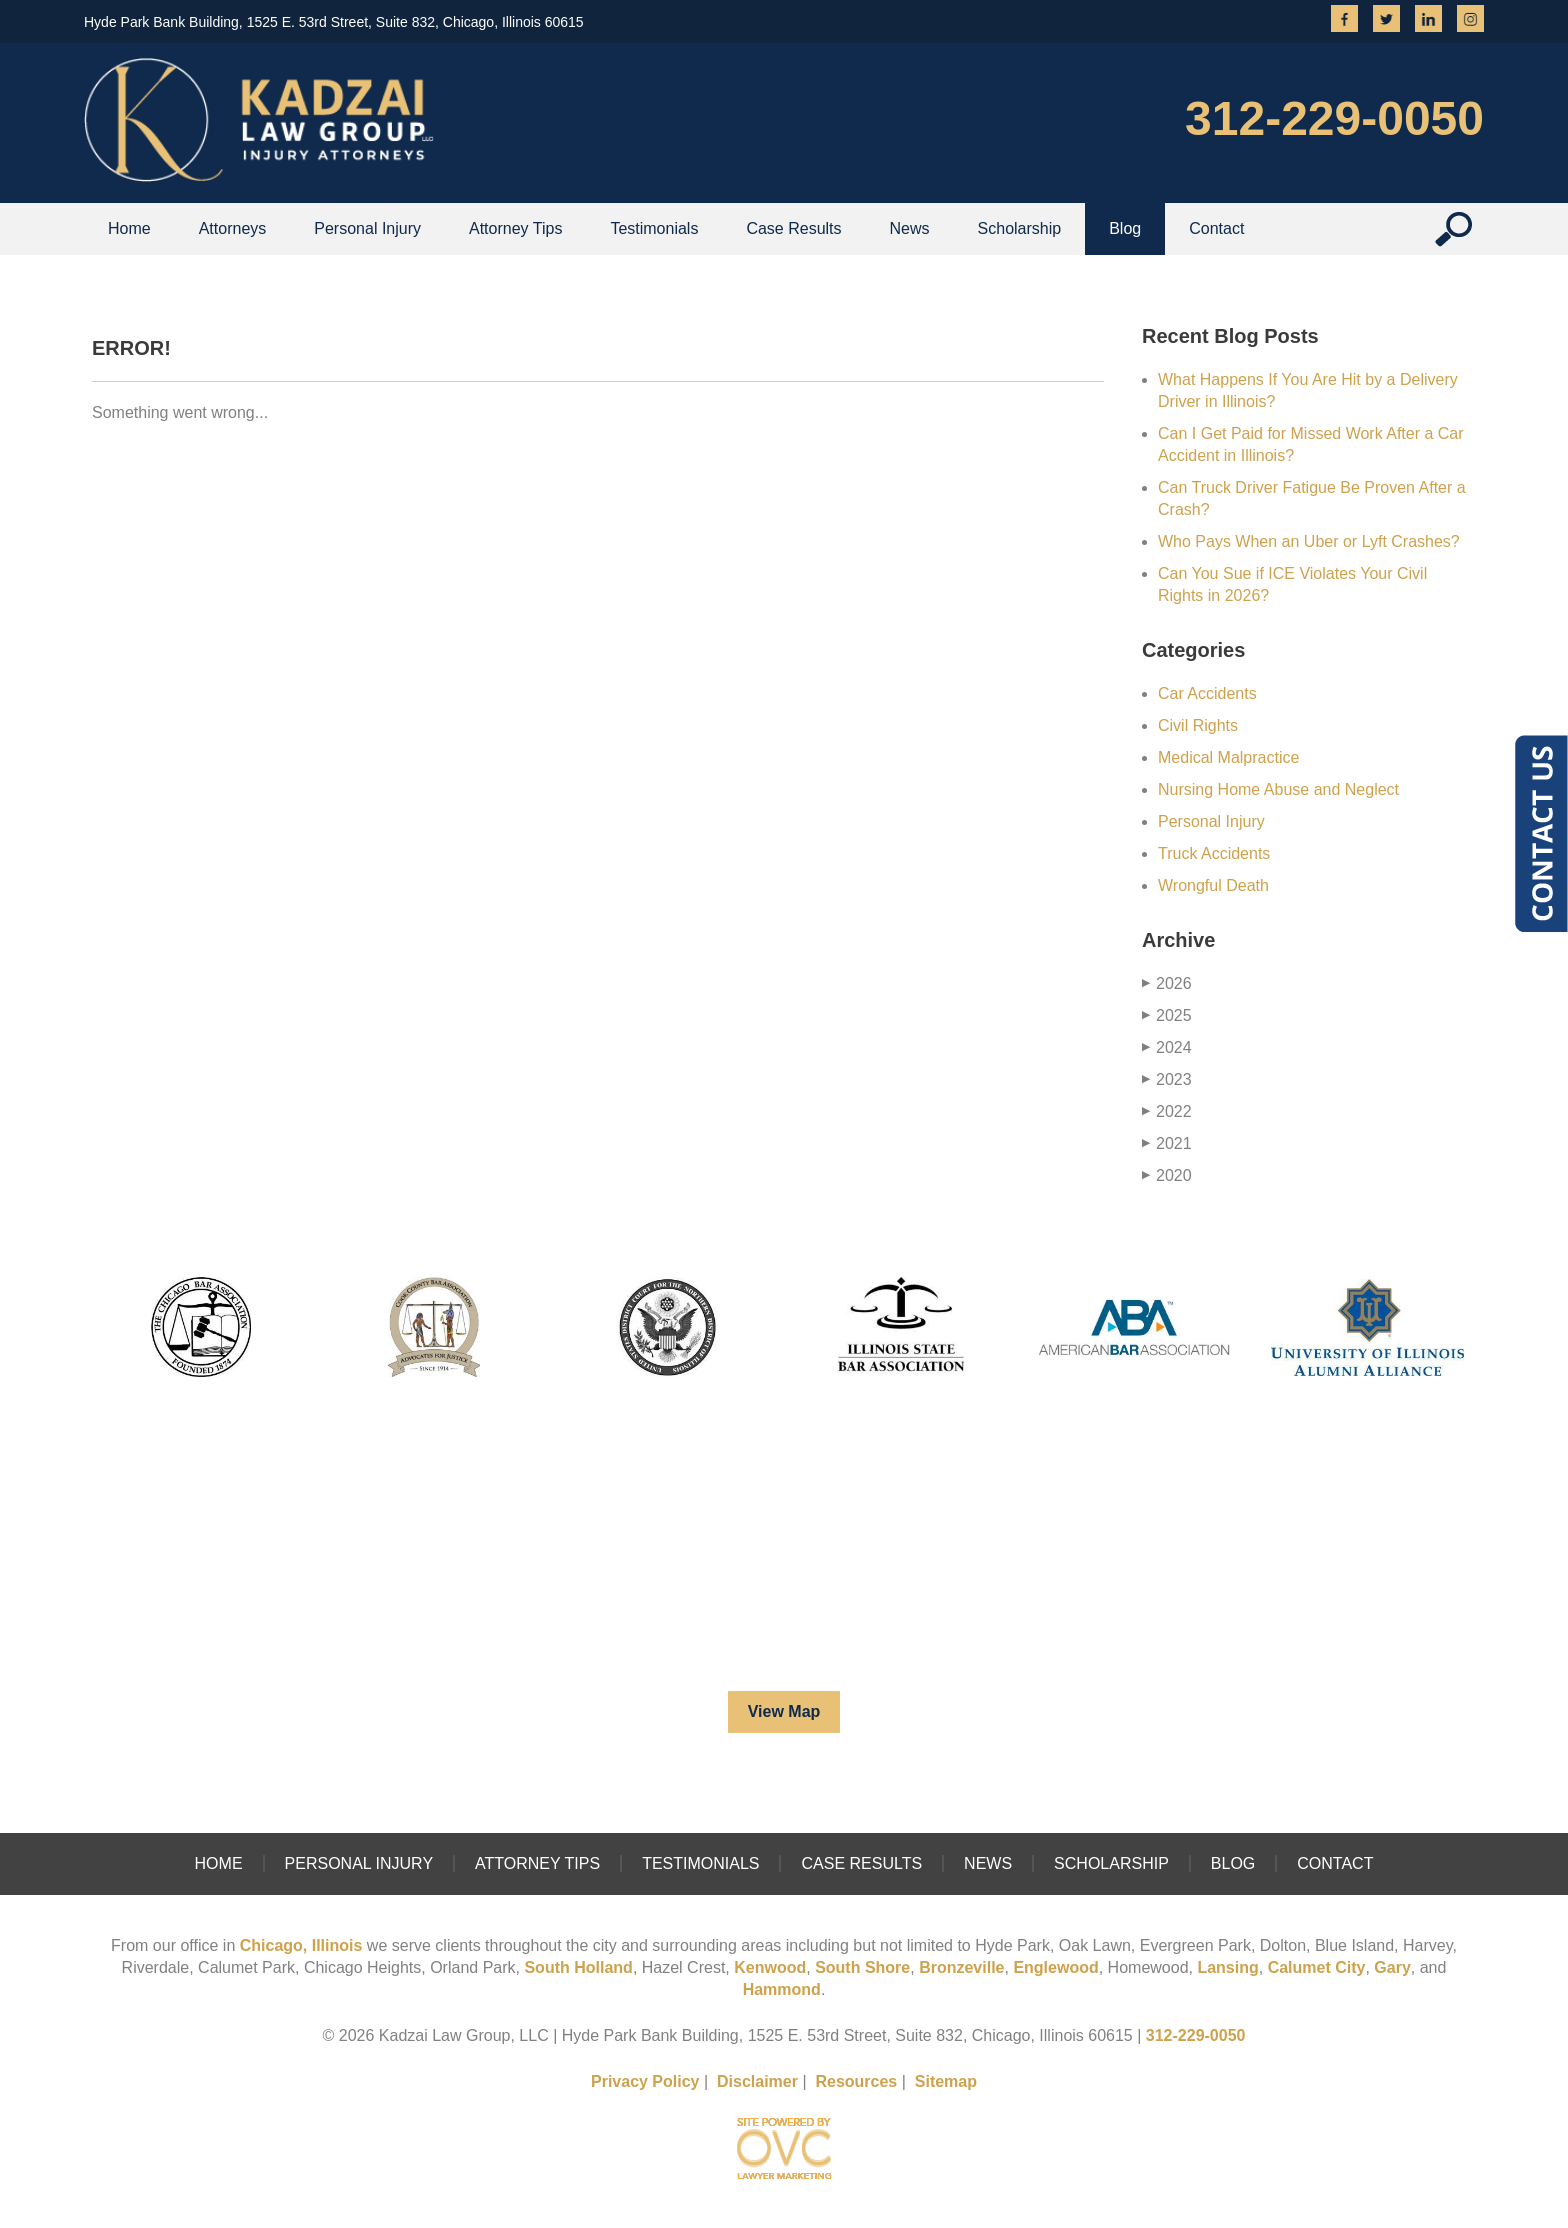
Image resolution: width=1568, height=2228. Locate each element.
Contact (1216, 228)
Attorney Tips (515, 228)
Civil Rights (1198, 725)
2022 (1167, 1111)
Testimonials (654, 228)
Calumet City (1317, 1967)
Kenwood (770, 1967)
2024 (1167, 1047)
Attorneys (233, 228)
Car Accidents (1207, 693)
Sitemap (946, 2081)
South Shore (862, 1967)
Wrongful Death (1213, 885)
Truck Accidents (1214, 853)
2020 (1167, 1175)
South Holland (578, 1967)
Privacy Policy (645, 2081)
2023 (1167, 1079)
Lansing (1227, 1967)
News (910, 228)
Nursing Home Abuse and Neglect (1278, 789)
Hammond (782, 1989)
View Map (784, 1711)
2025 (1167, 1015)
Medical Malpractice (1228, 757)
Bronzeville (961, 1967)
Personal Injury (367, 228)
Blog (1125, 228)
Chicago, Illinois (301, 1945)
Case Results (793, 228)
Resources (856, 2081)
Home (129, 228)
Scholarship (1020, 228)
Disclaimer (757, 2081)
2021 (1167, 1143)
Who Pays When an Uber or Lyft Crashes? (1309, 541)
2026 (1167, 983)
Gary (1392, 1967)
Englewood (1055, 1967)
